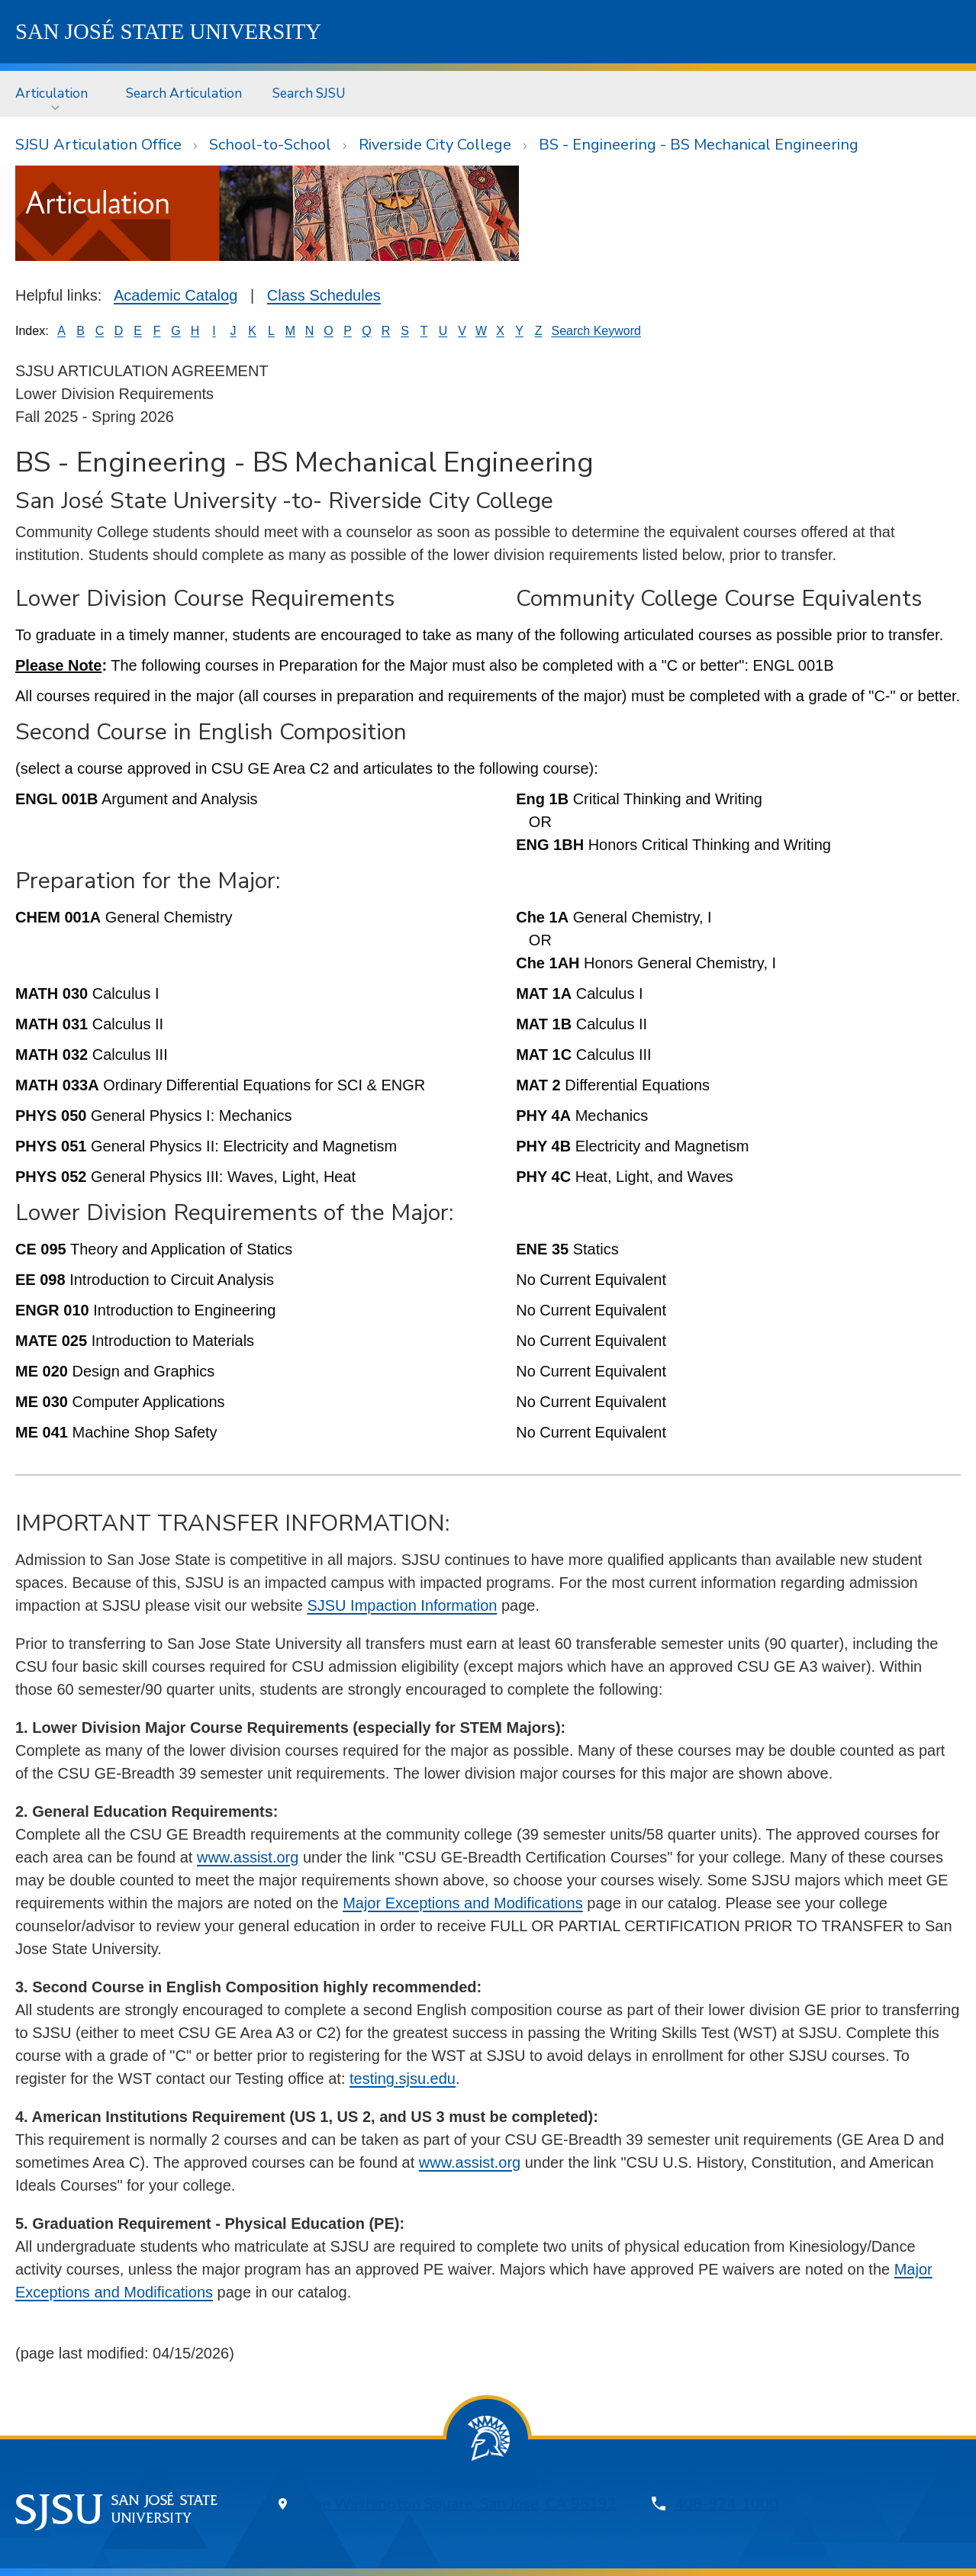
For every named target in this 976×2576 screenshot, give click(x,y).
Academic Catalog (175, 295)
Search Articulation (184, 93)
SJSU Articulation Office (98, 144)
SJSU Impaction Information (402, 1605)
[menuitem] (55, 93)
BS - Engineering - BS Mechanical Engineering (698, 144)
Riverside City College (435, 144)
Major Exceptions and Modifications (463, 1903)
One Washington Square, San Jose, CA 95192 (459, 2504)
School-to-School (270, 144)
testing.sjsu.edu (402, 2078)
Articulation (51, 93)
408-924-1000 (726, 2504)
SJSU (168, 31)
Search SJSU (309, 93)
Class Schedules (324, 295)
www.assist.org (247, 1857)
